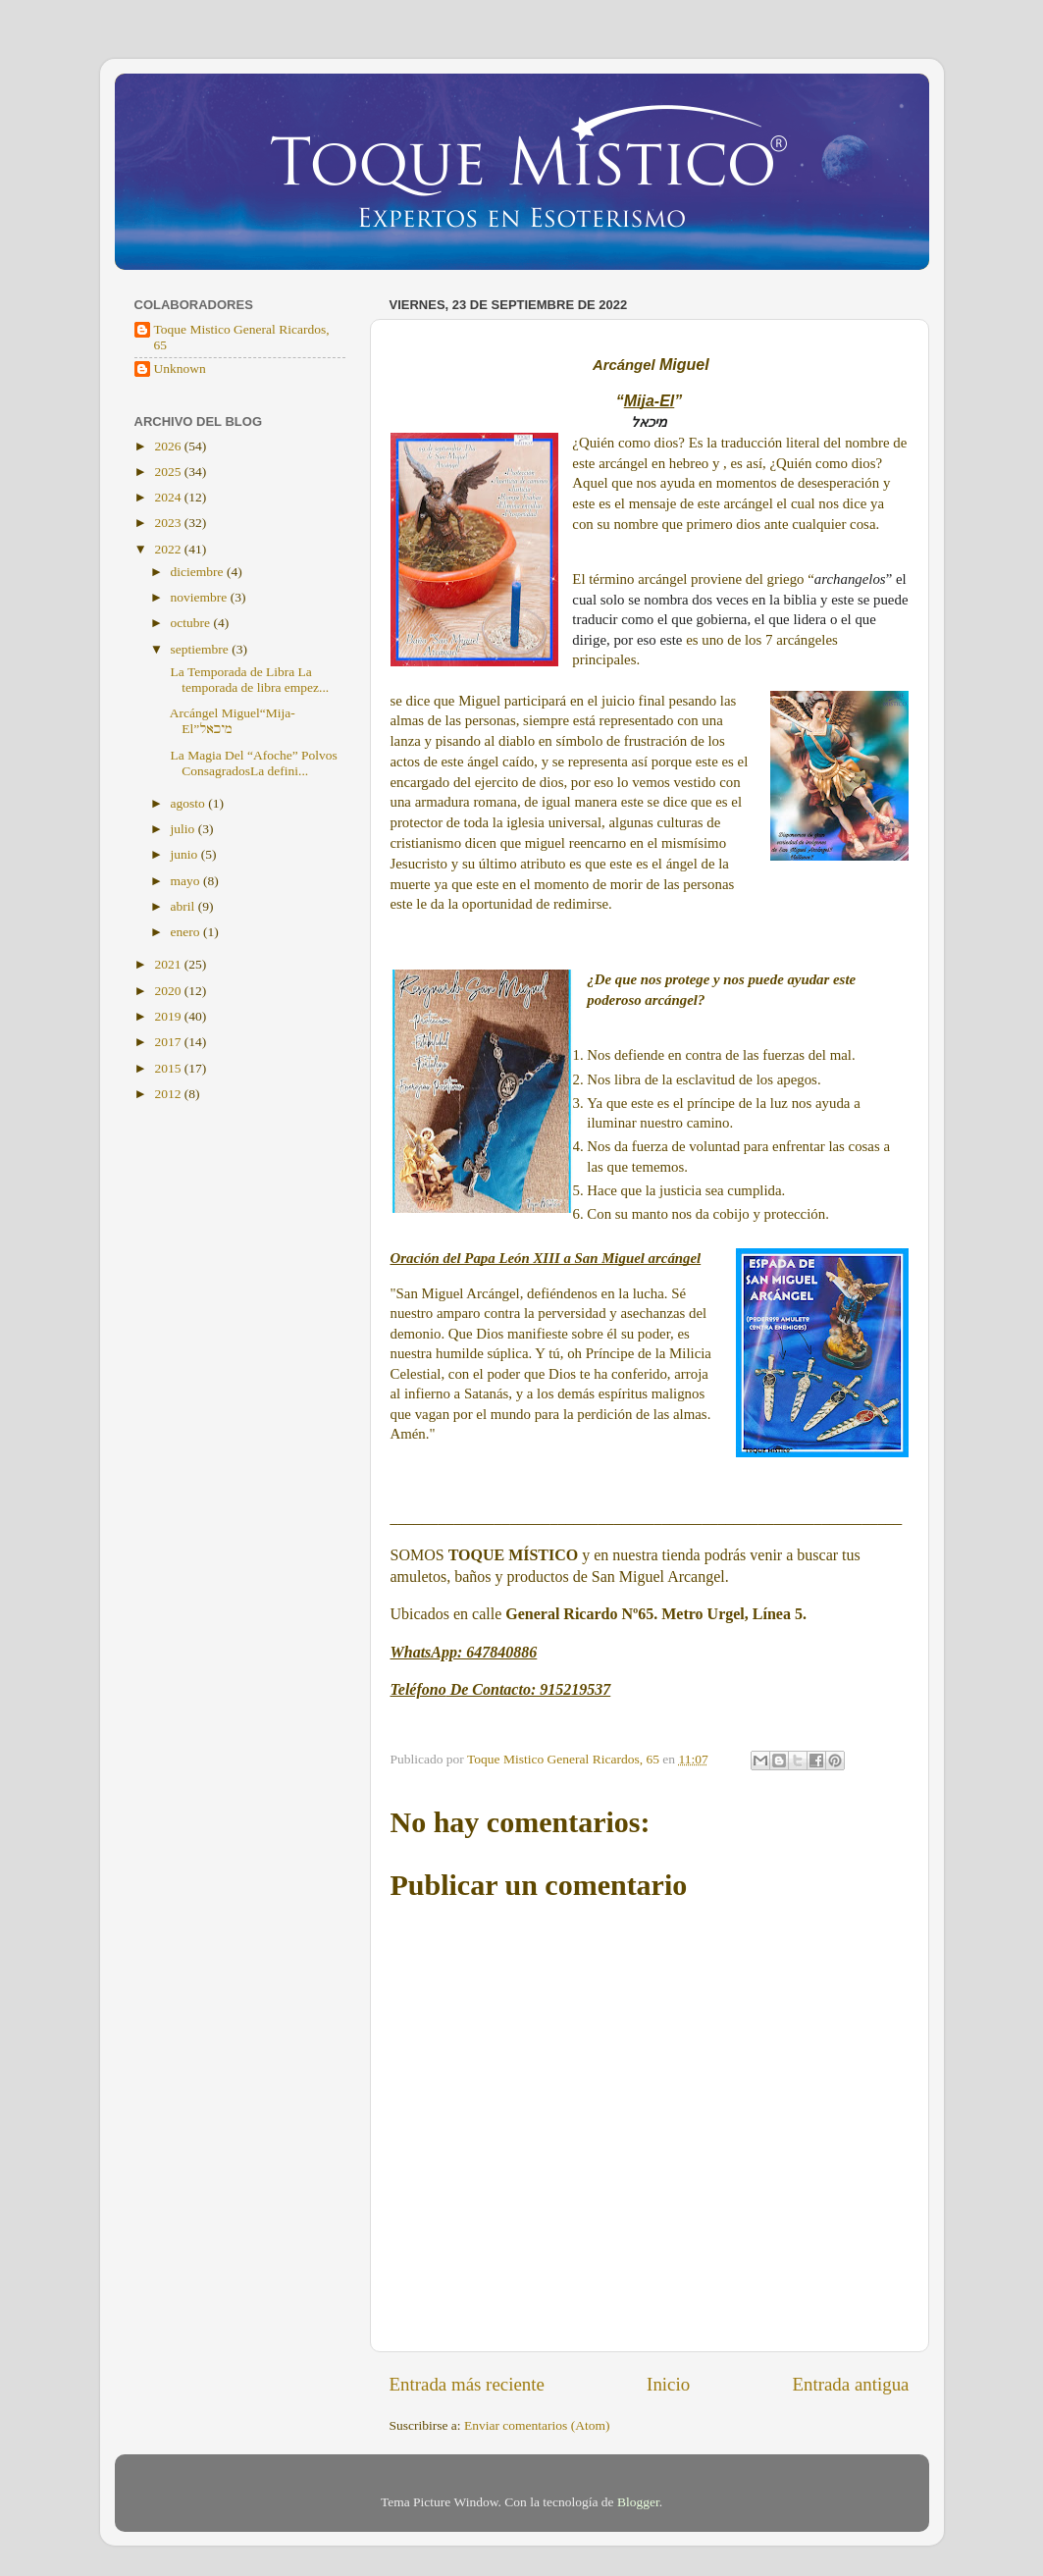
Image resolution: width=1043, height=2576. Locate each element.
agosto (190, 803)
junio (186, 854)
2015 (168, 1068)
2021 (168, 964)
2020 (168, 990)
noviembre (201, 597)
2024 (168, 497)
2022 (168, 549)
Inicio (668, 2384)
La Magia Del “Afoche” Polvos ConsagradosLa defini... (252, 763)
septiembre (202, 649)
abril (184, 906)
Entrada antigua (850, 2384)
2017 (168, 1041)
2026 (168, 446)
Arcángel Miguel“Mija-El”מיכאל (230, 721)
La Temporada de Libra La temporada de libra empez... (248, 679)
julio (184, 828)
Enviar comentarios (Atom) (536, 2425)
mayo (187, 880)
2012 (168, 1093)
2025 (168, 471)
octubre (192, 622)
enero (187, 931)
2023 (168, 522)
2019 (168, 1016)
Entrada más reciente (467, 2384)
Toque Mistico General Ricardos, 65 (242, 337)
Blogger (638, 2502)
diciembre (199, 571)
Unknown (180, 368)
